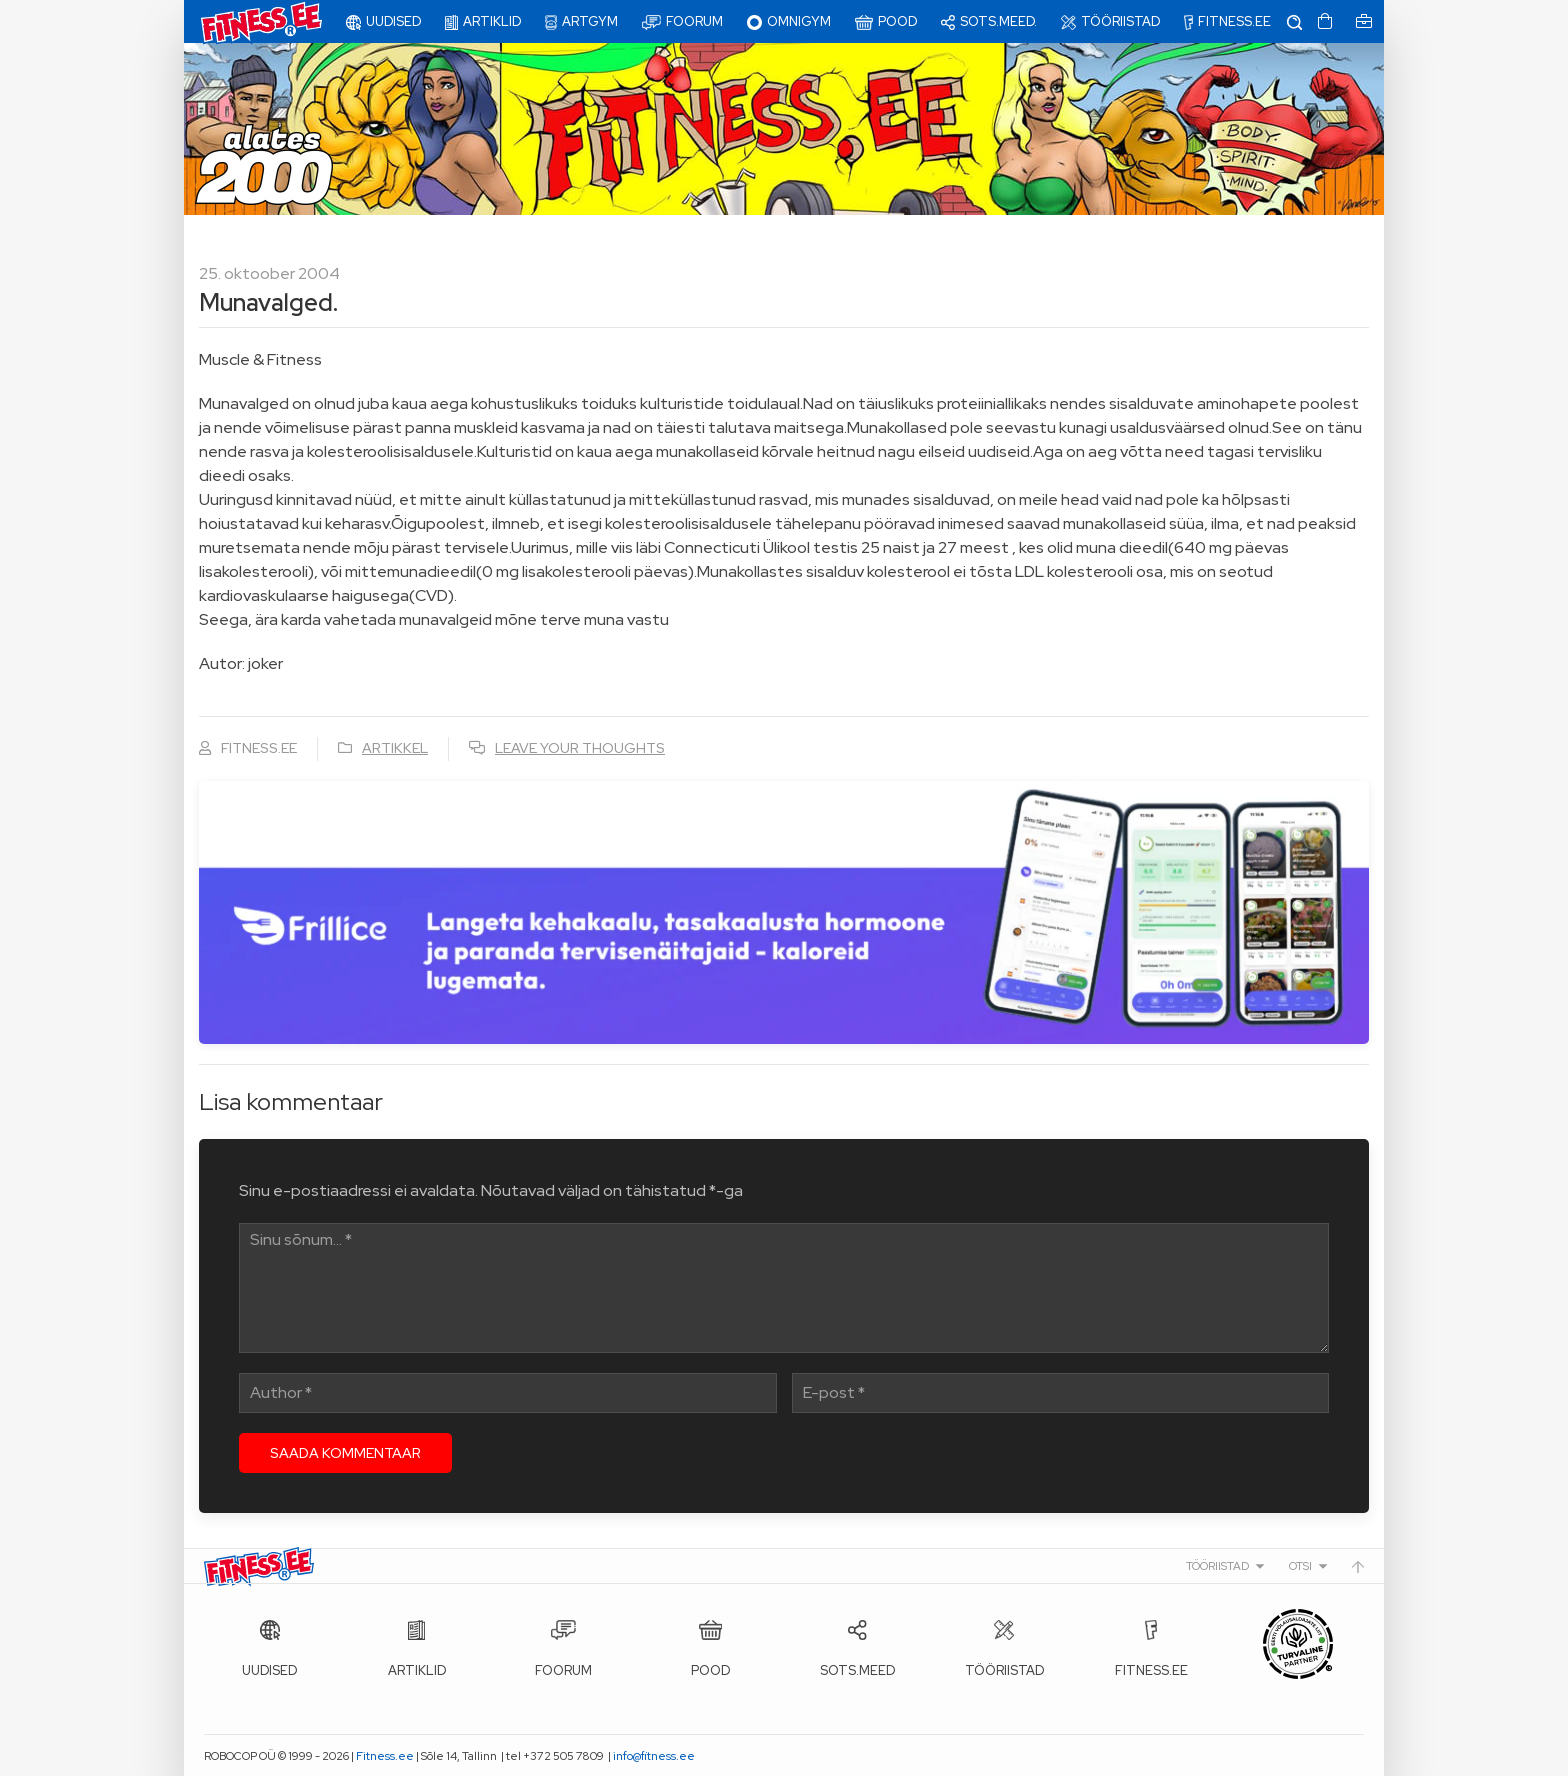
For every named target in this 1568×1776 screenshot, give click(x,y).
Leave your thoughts (580, 748)
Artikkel (395, 748)
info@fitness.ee (654, 1756)
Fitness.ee (385, 1756)
